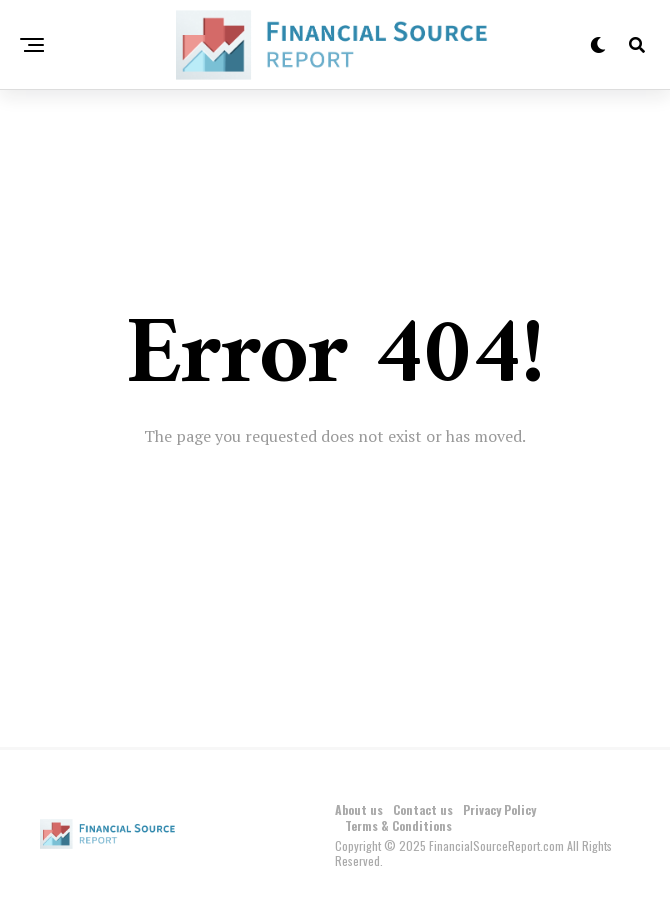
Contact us (423, 809)
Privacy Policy (499, 809)
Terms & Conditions (398, 825)
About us (359, 809)
